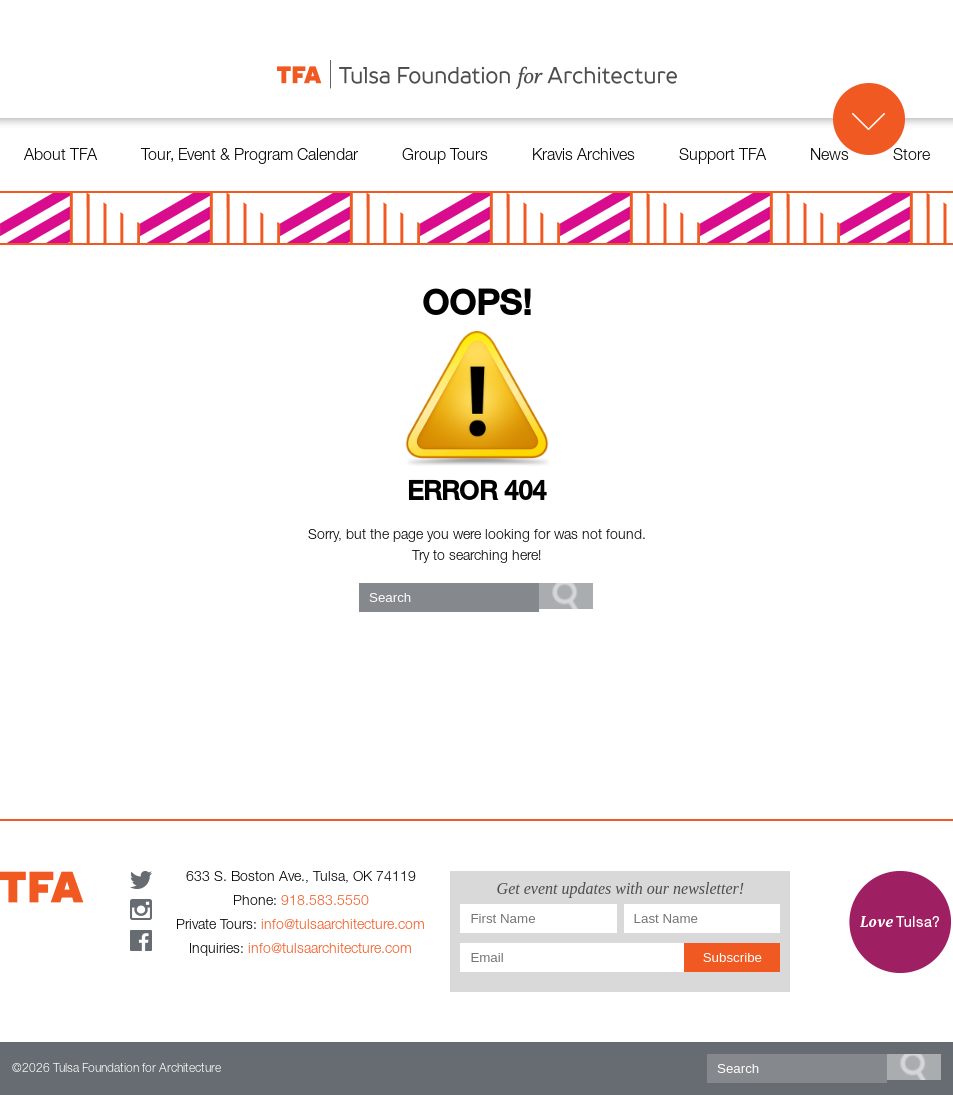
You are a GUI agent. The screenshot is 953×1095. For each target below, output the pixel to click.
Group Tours (445, 157)
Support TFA (722, 157)
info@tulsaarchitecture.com (343, 926)
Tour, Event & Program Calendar (249, 157)
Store (911, 157)
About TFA (60, 157)
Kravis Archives (583, 157)
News (829, 157)
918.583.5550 (325, 902)
